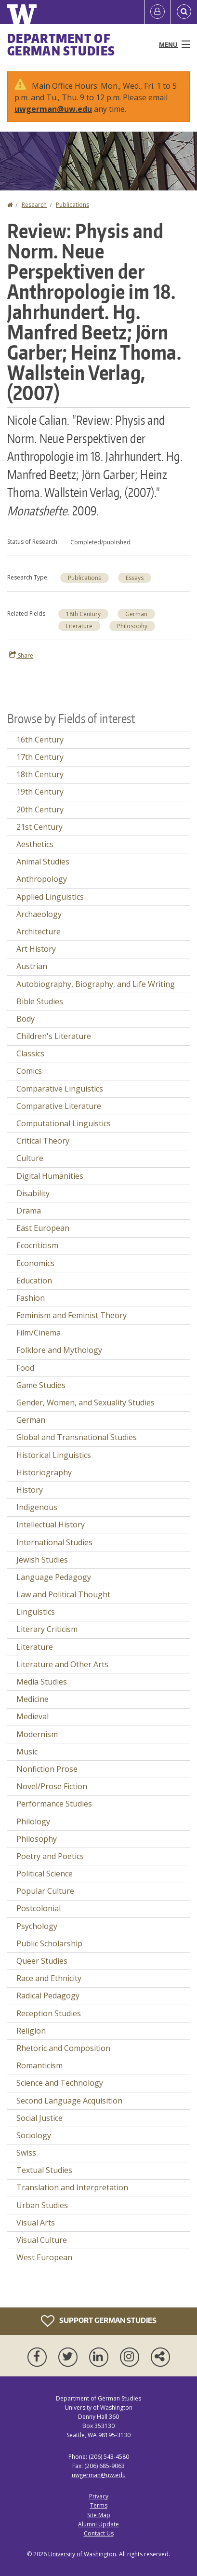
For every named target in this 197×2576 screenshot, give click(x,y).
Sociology (33, 2135)
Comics (29, 1070)
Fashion (30, 1298)
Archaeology (39, 914)
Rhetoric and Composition (63, 2048)
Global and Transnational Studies (76, 1437)
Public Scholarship (49, 1943)
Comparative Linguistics (59, 1088)
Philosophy (132, 626)
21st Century (39, 827)
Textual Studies (44, 2170)
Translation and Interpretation (72, 2187)
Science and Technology (59, 2082)
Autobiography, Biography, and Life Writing (95, 984)
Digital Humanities (49, 1176)
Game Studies (41, 1385)
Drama (28, 1210)
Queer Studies (41, 1961)
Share (21, 655)
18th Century (83, 614)
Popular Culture (45, 1891)
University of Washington (82, 2554)
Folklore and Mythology (59, 1350)
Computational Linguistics (63, 1123)
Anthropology (41, 879)
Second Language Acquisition (69, 2100)
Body (25, 1018)
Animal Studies (42, 861)
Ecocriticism (37, 1245)
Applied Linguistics (50, 896)
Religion (31, 2030)
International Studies (54, 1542)
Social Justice (39, 2118)
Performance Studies (54, 1803)
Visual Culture (41, 2240)
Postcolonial (38, 1908)
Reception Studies (48, 2013)
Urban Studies (42, 2205)
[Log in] (157, 12)
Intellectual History (50, 1524)
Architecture (38, 931)
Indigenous (36, 1507)
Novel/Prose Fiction (51, 1786)
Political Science (44, 1873)
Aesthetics (34, 844)
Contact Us (99, 2533)
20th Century (40, 809)
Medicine (32, 1699)
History (29, 1489)
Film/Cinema (38, 1332)
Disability (33, 1193)
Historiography (44, 1472)
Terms (98, 2505)
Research (34, 205)
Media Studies (41, 1681)
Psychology (36, 1926)
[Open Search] (184, 12)
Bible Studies (39, 1001)
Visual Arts (35, 2222)
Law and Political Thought (63, 1594)
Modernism (37, 1734)
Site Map (98, 2515)
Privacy (98, 2496)
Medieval (32, 1716)
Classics (30, 1053)
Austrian (31, 966)
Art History (36, 949)
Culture (29, 1158)
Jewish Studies (42, 1559)
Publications (72, 205)
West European (44, 2257)
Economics (35, 1263)
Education (34, 1280)
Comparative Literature (58, 1106)
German (136, 614)
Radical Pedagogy (47, 1995)
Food (25, 1367)
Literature (79, 626)
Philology (33, 1821)
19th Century (40, 791)
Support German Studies (99, 2321)
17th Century (40, 757)
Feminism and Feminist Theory (71, 1315)
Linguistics (35, 1611)
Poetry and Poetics (50, 1856)
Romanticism (39, 2065)
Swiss (26, 2152)
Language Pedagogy (53, 1577)
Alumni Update (98, 2524)
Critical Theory (42, 1140)
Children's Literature (53, 1036)
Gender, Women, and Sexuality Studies (85, 1402)
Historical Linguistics (53, 1455)
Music (27, 1751)
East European (42, 1228)
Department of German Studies (61, 44)
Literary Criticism (47, 1629)
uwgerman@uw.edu (53, 109)
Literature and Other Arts (62, 1664)
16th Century (40, 739)
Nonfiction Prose (47, 1769)
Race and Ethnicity (48, 1978)
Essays (135, 578)
